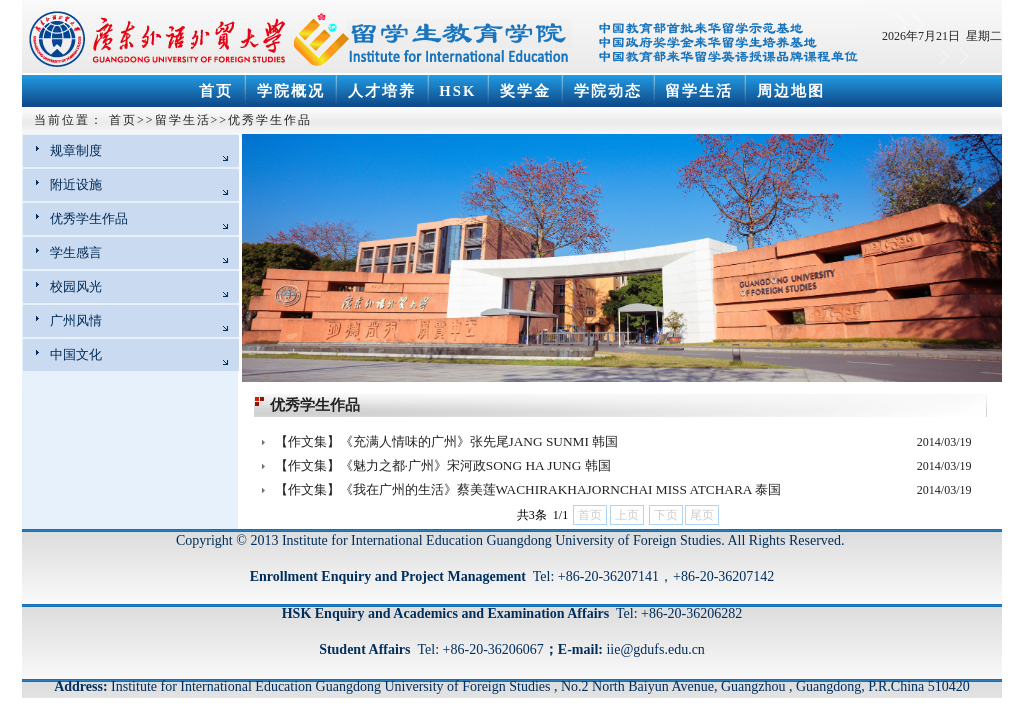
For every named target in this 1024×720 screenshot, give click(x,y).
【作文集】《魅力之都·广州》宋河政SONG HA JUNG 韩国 (443, 465)
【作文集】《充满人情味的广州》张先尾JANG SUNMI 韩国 (447, 441)
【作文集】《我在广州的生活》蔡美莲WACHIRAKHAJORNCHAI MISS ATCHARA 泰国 (528, 489)
